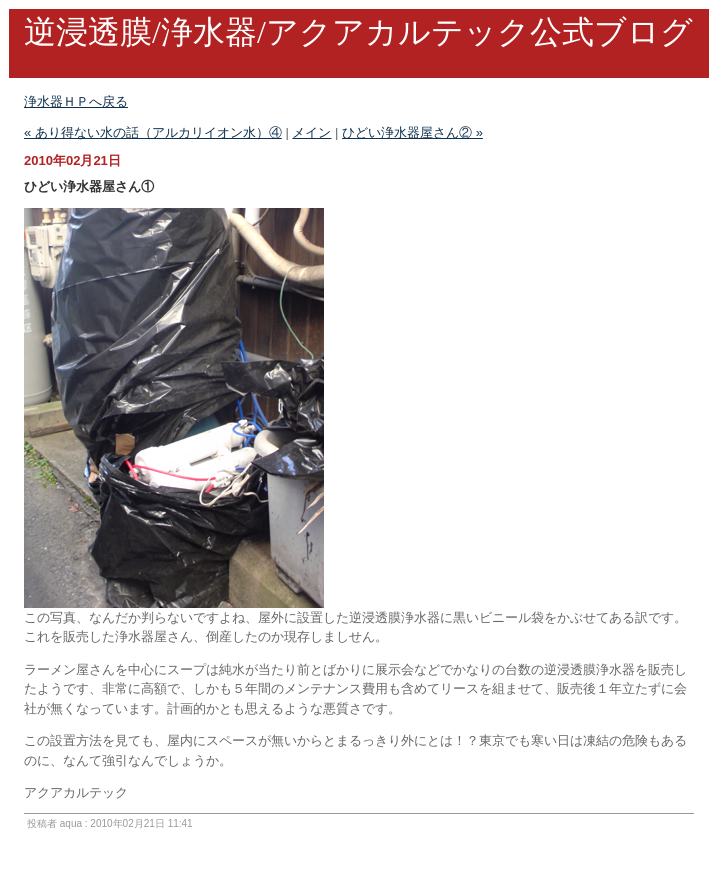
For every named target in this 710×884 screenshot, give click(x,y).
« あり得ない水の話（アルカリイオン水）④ (153, 132)
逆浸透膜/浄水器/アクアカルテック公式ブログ (358, 32)
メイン (311, 132)
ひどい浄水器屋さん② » (412, 132)
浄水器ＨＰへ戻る (76, 101)
